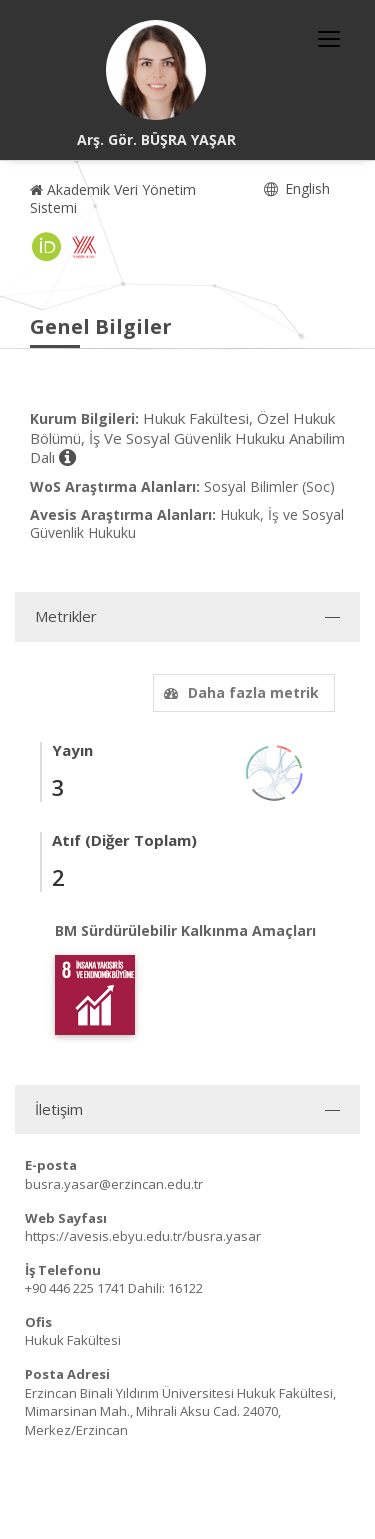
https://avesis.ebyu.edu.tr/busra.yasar (143, 1236)
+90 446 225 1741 (75, 1288)
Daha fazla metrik (239, 692)
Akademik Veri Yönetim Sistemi (113, 198)
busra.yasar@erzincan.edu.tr (114, 1184)
